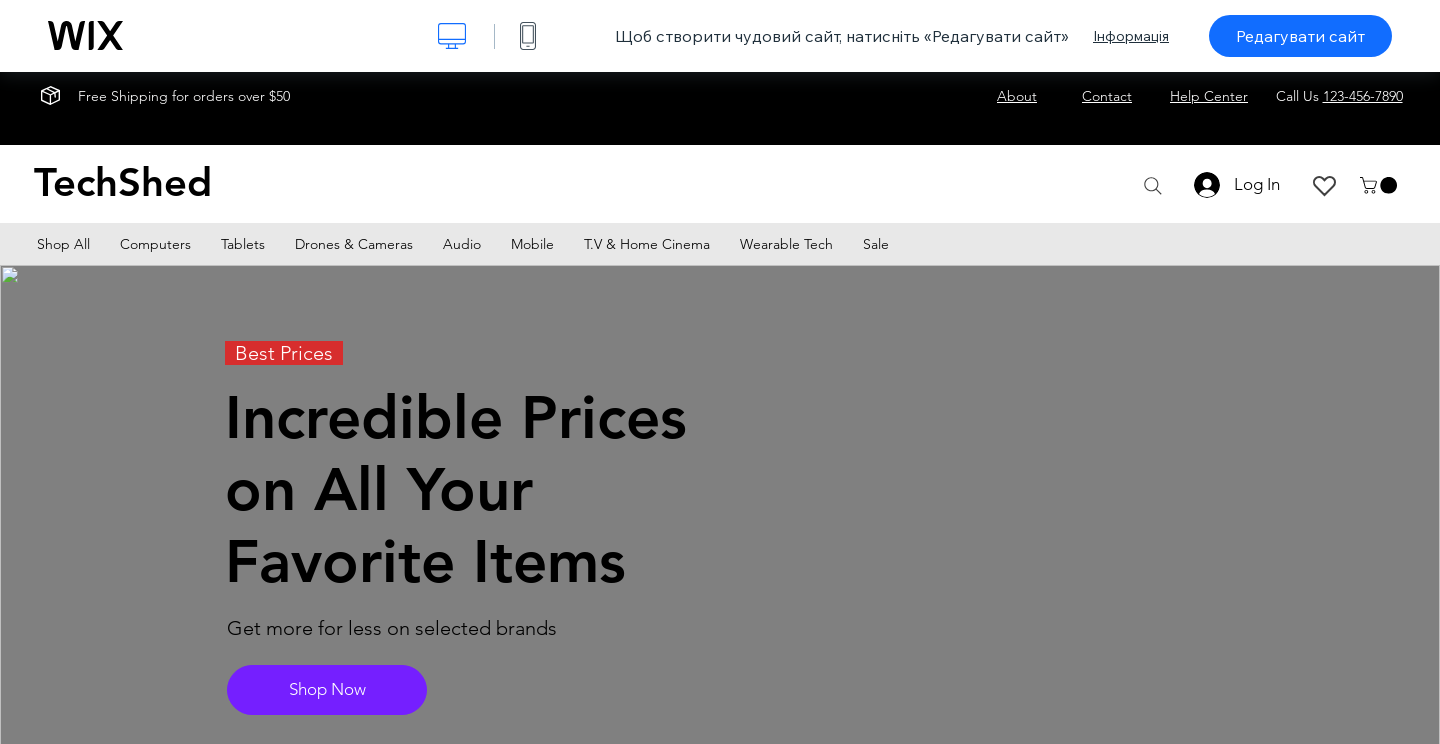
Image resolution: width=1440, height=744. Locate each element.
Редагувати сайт (1300, 36)
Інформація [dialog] (1131, 36)
